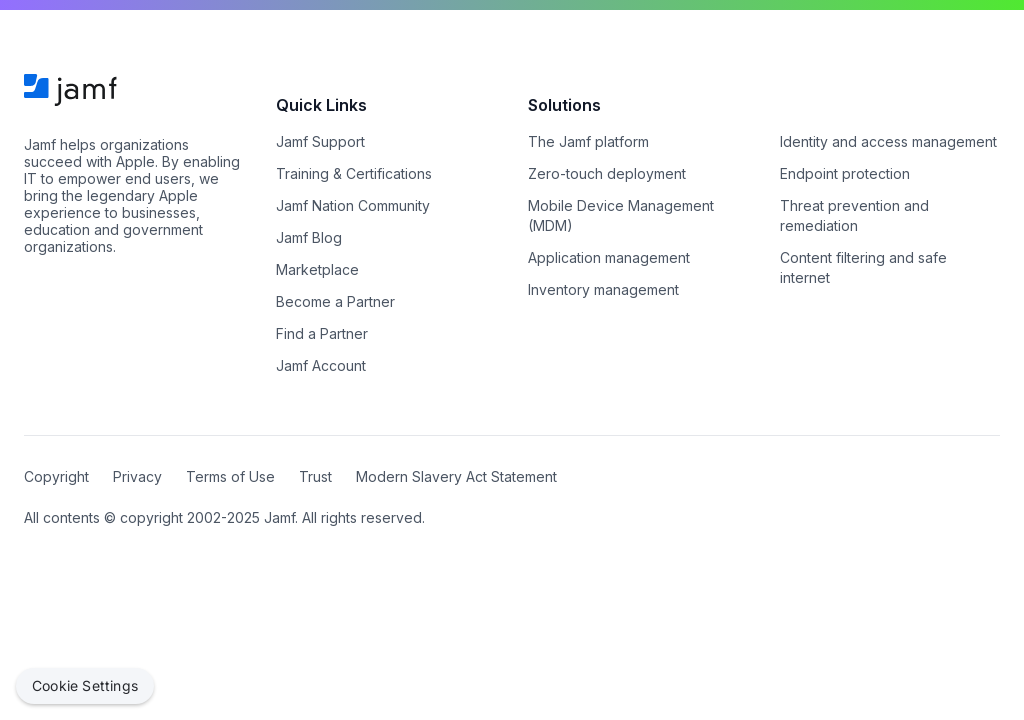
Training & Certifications (354, 173)
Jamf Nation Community (353, 205)
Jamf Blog (309, 237)
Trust (315, 476)
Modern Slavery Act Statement (456, 476)
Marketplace (317, 269)
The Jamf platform (588, 141)
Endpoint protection (845, 173)
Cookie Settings (85, 685)
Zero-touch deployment (607, 173)
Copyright (56, 476)
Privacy (137, 476)
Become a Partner (335, 301)
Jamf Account (321, 365)
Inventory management (603, 289)
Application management (609, 257)
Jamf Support (320, 141)
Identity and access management (888, 141)
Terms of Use (230, 476)
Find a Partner (322, 333)
